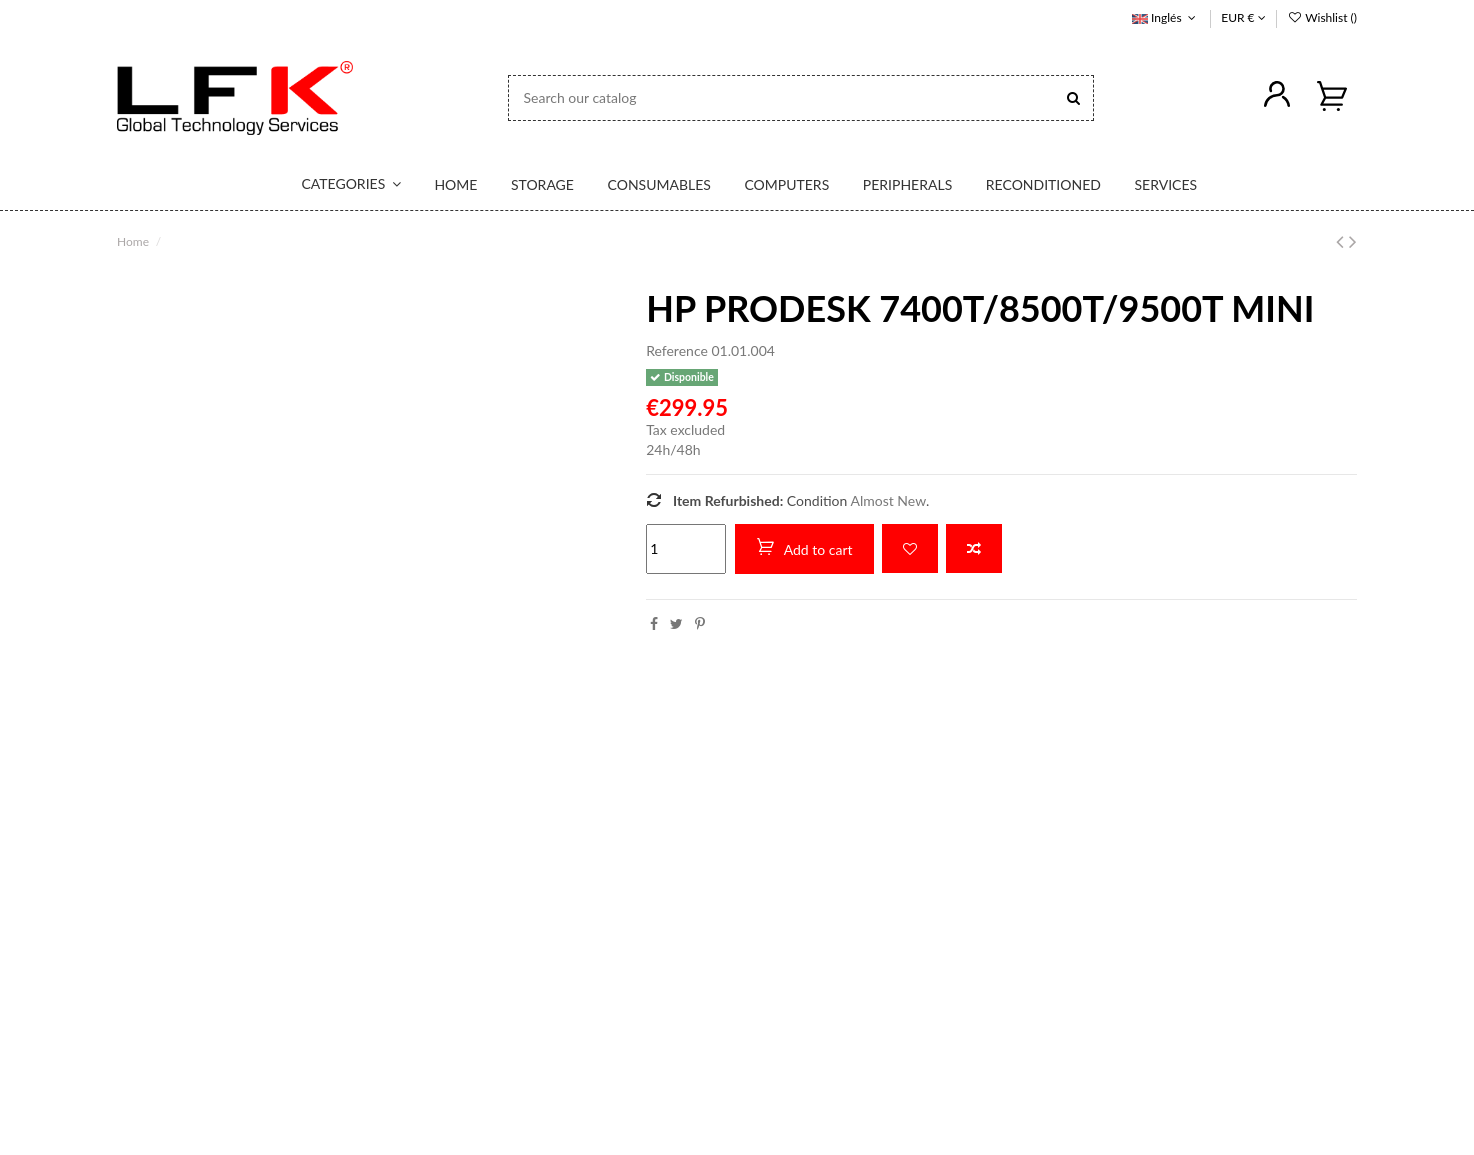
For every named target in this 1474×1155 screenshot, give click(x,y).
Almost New (888, 499)
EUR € (1243, 17)
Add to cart (804, 548)
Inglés (1166, 17)
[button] (339, 185)
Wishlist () (1322, 17)
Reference (677, 350)
